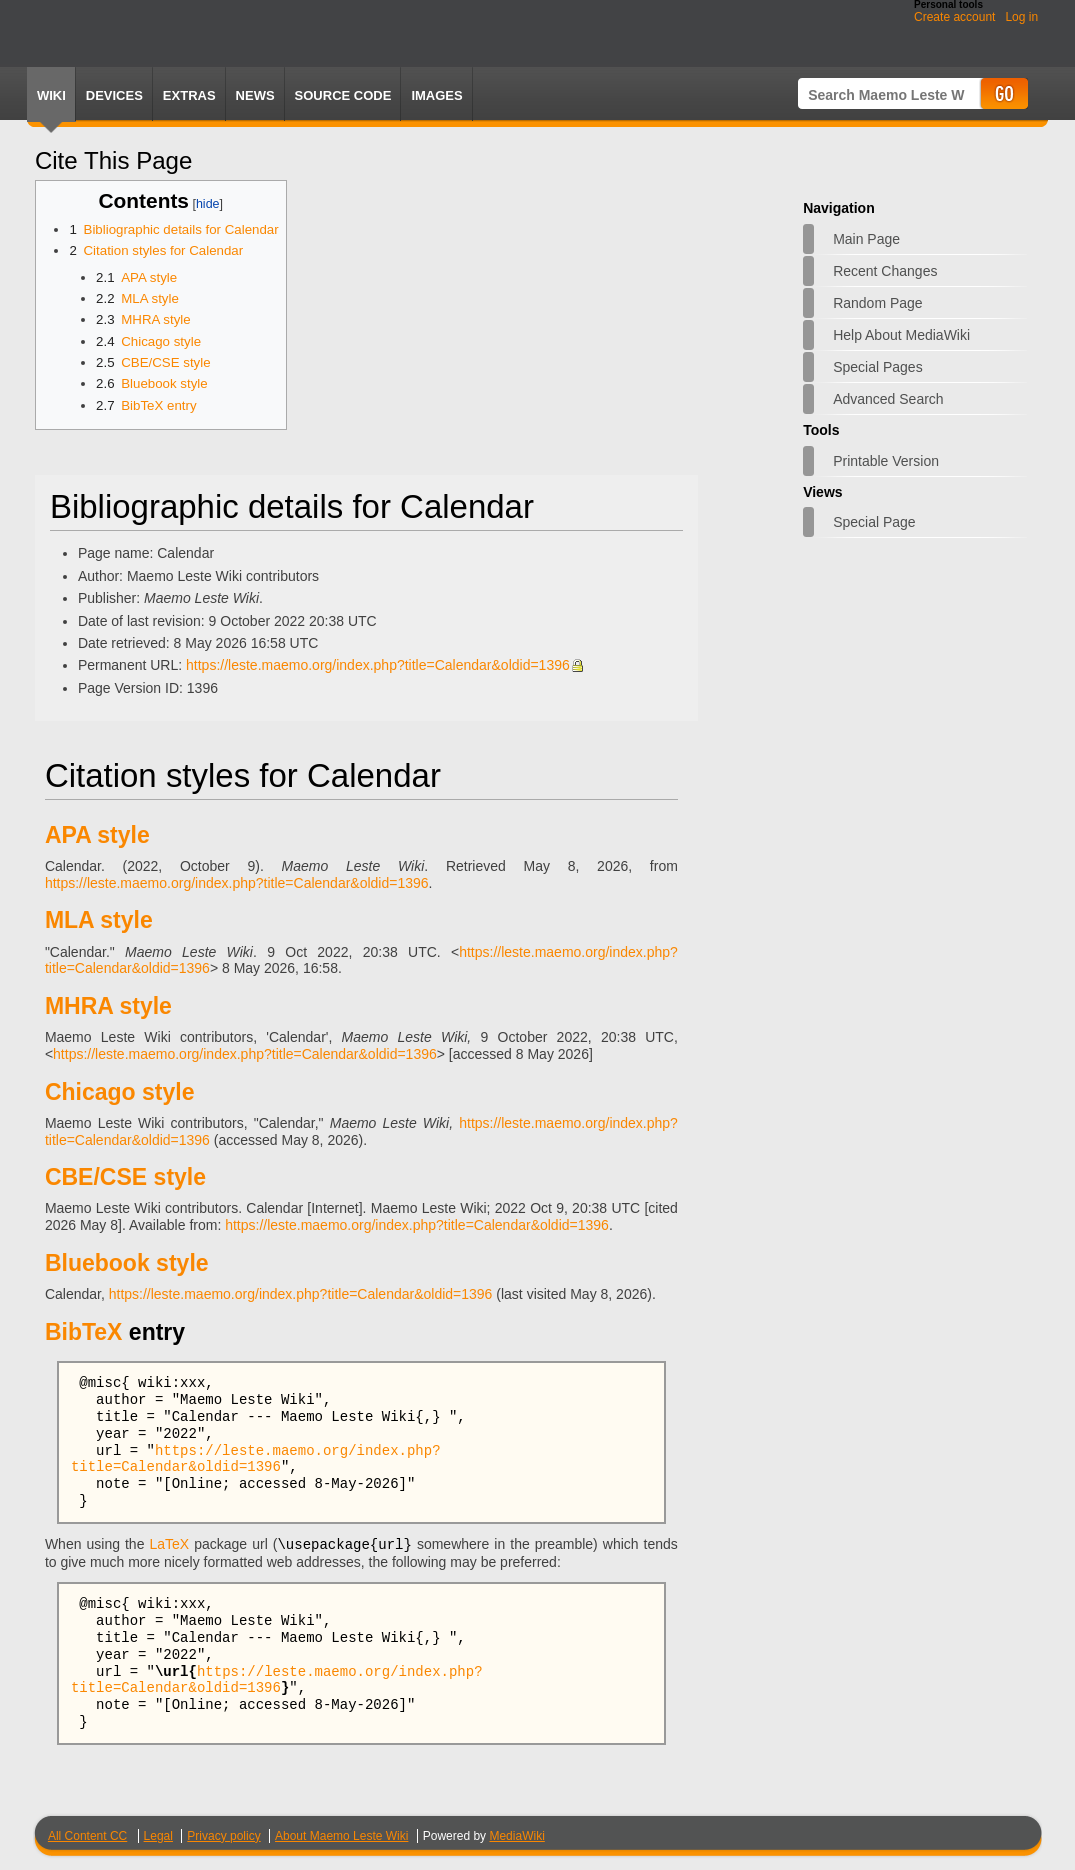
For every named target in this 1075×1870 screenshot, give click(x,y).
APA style (97, 835)
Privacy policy (223, 1835)
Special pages (878, 367)
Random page (878, 303)
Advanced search (888, 399)
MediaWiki (516, 1835)
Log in (1021, 17)
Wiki (51, 95)
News (255, 95)
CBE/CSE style (125, 1177)
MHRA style (108, 1006)
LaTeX (169, 1544)
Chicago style (120, 1092)
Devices (114, 95)
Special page (874, 522)
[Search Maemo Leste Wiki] (888, 94)
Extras (189, 95)
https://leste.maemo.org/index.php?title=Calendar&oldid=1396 (378, 665)
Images (436, 95)
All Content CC (87, 1835)
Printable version (886, 461)
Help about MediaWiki (901, 335)
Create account (954, 17)
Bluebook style (127, 1263)
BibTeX (84, 1332)
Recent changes (885, 271)
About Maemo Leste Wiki (341, 1835)
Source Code (343, 95)
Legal (158, 1835)
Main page (866, 239)
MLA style (99, 920)
